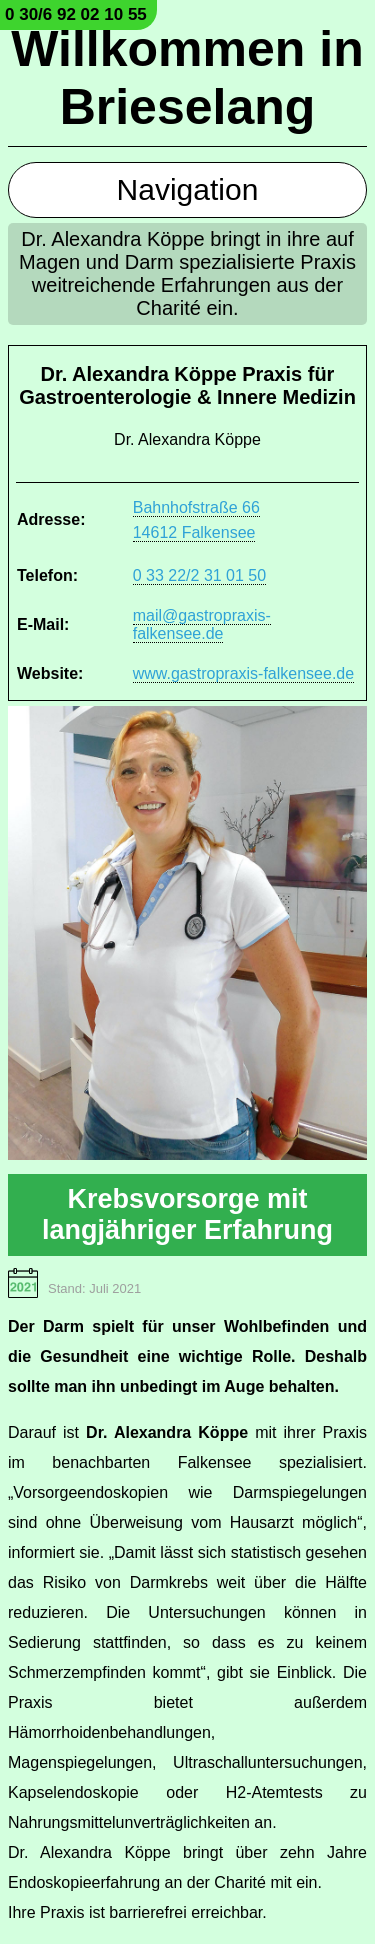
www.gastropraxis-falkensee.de (243, 673)
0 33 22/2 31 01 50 (199, 575)
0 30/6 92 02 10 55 (76, 14)
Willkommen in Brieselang (187, 78)
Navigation (188, 189)
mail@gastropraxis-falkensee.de (202, 624)
